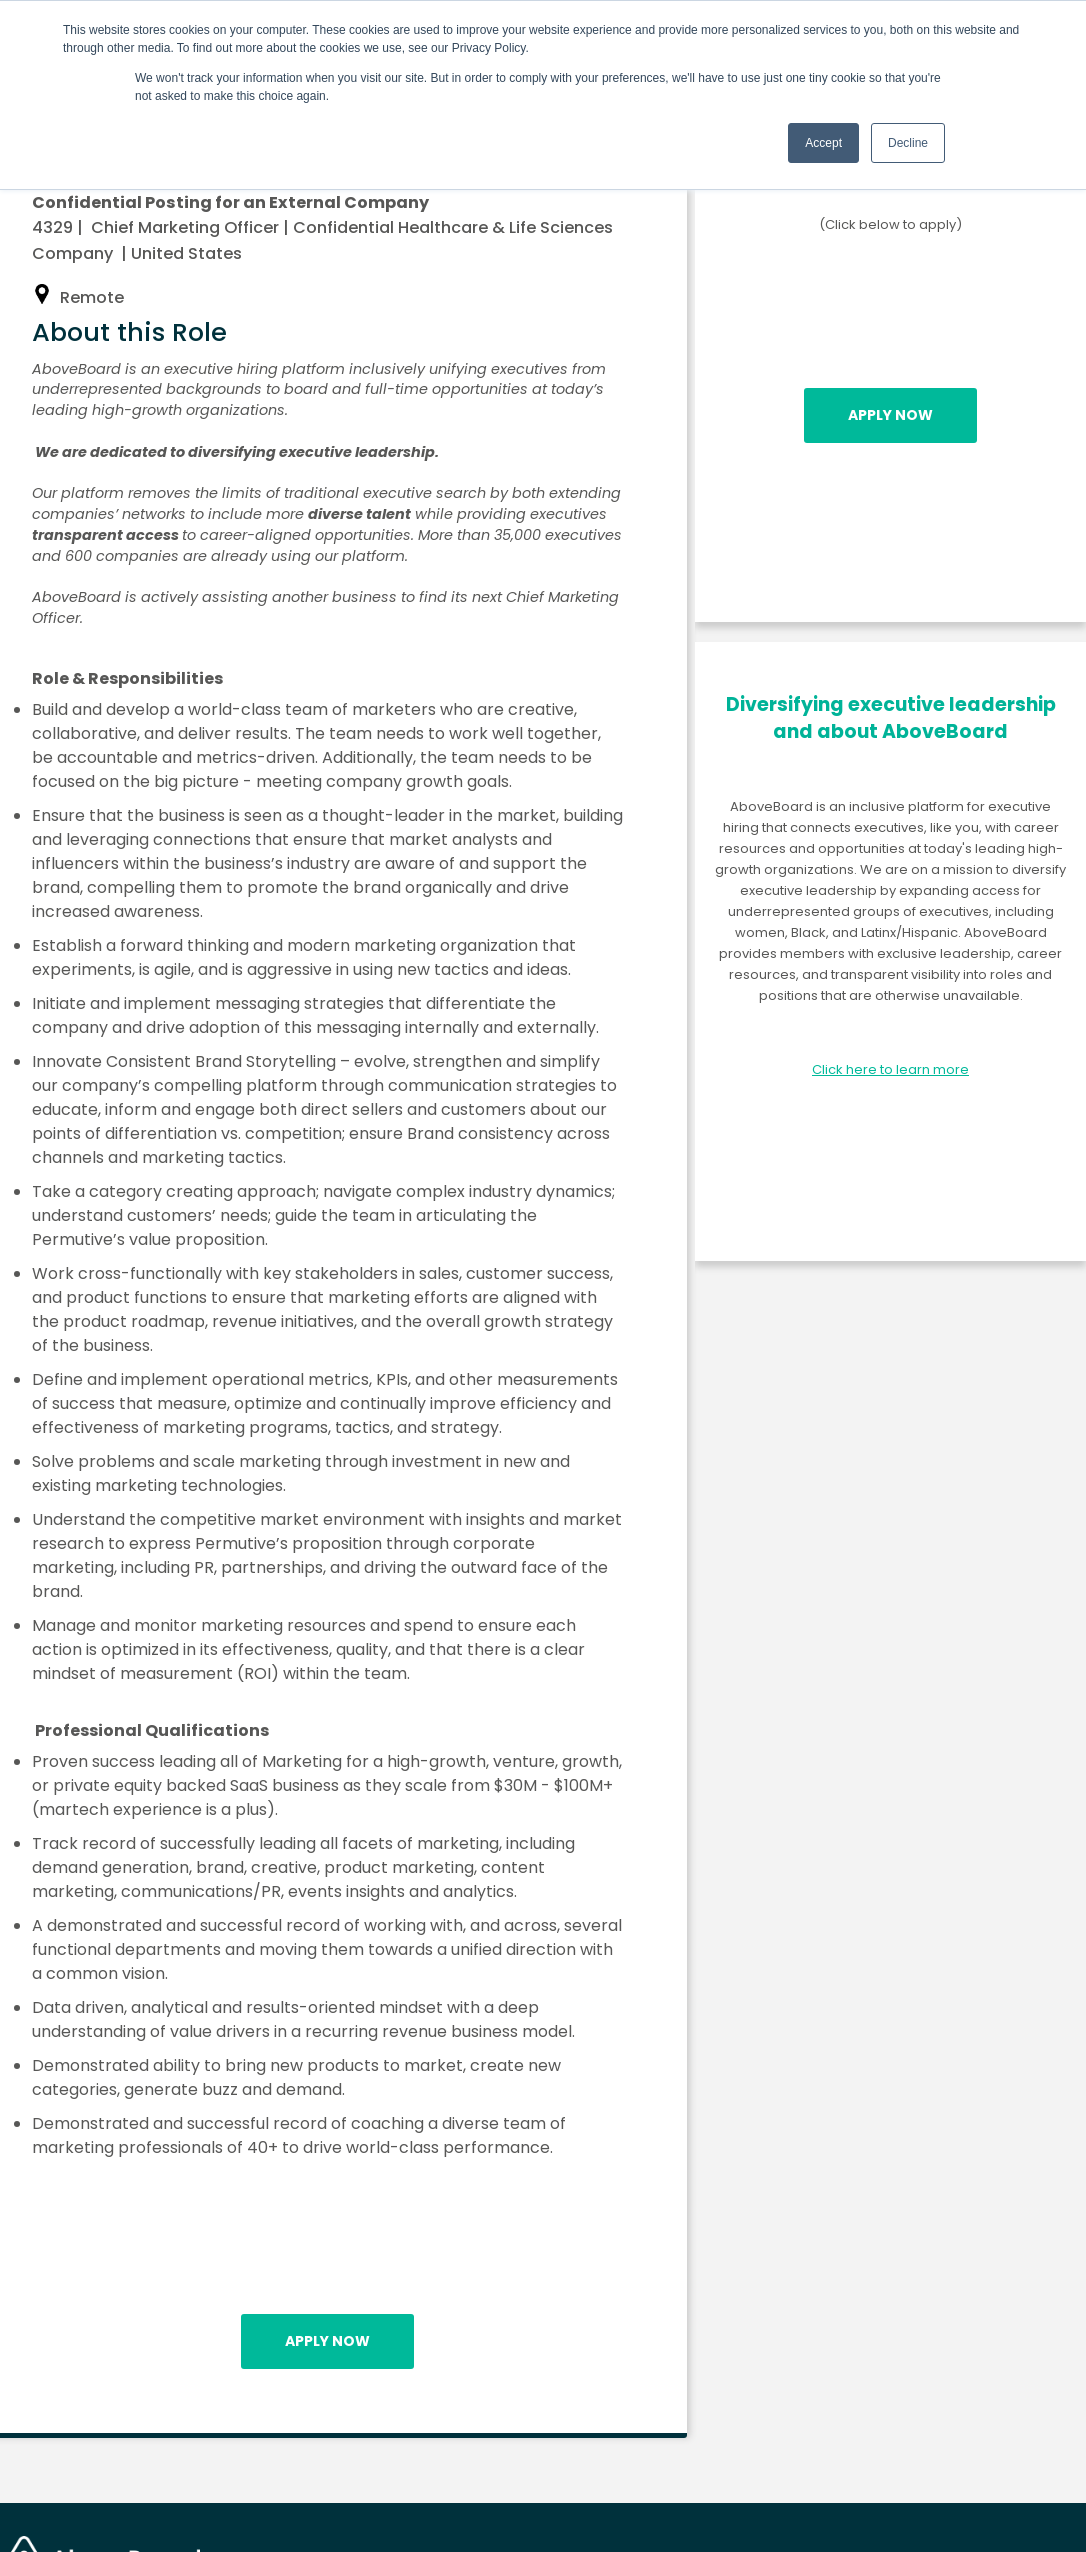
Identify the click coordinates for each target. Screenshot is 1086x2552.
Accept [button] (823, 143)
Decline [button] (908, 143)
